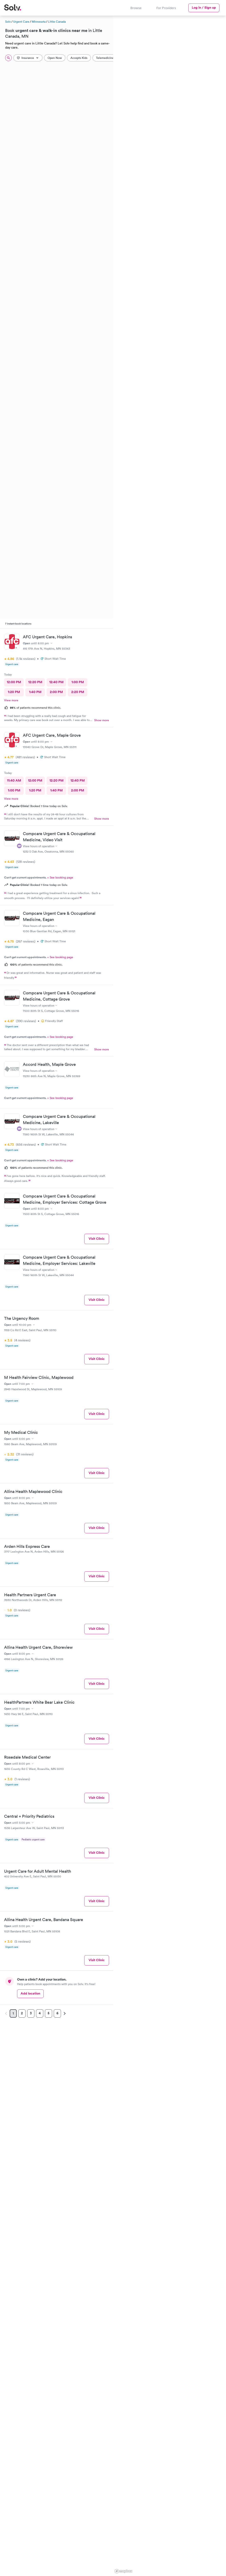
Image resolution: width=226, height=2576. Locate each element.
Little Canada (57, 21)
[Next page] (64, 2013)
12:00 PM (14, 682)
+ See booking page (60, 877)
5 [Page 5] (48, 2013)
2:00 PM (56, 692)
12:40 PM (56, 682)
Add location (30, 1993)
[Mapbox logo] (123, 2571)
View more (11, 700)
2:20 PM (77, 692)
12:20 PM (35, 682)
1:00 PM (77, 682)
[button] (124, 76)
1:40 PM (35, 692)
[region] (169, 1295)
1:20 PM (14, 692)
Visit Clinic (97, 1238)
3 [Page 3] (31, 2013)
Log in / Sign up (204, 7)
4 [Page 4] (40, 2013)
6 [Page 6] (57, 2013)
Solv (8, 21)
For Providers (166, 8)
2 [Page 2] (22, 2013)
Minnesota (39, 21)
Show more (101, 720)
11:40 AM (14, 780)
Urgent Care (21, 21)
